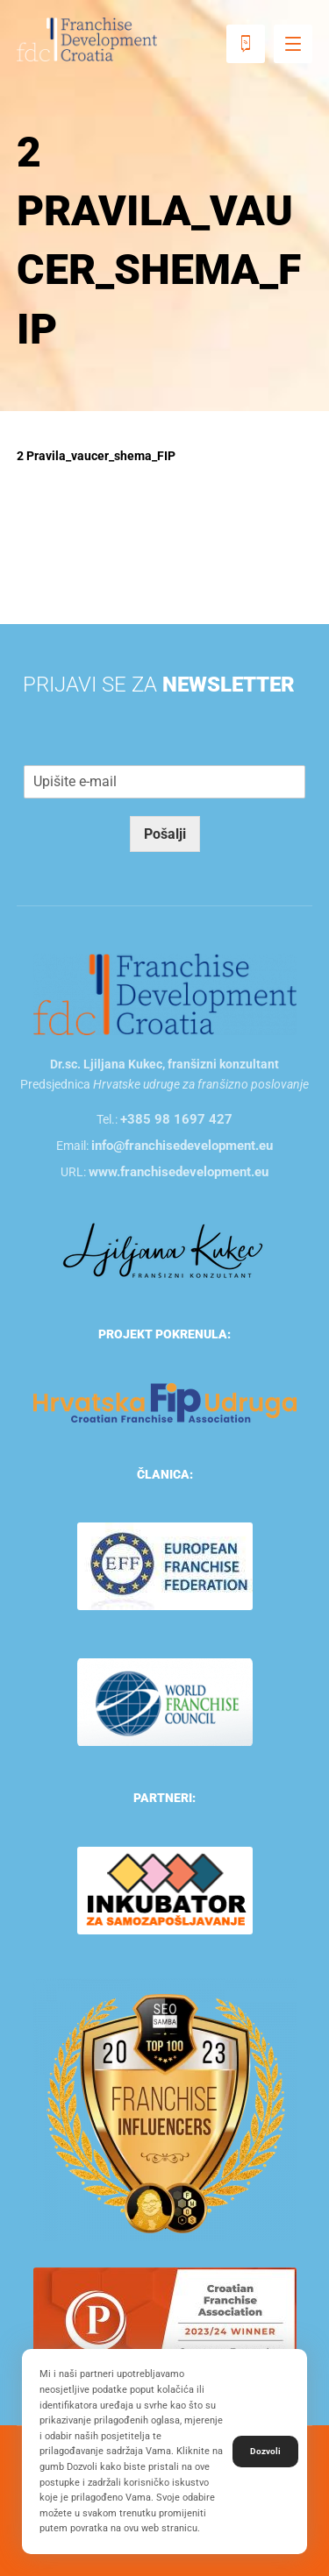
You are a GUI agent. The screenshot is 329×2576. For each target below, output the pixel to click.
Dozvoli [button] (265, 2451)
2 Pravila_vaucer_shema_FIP (96, 456)
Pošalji (165, 834)
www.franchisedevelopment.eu (178, 1172)
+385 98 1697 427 (176, 1119)
